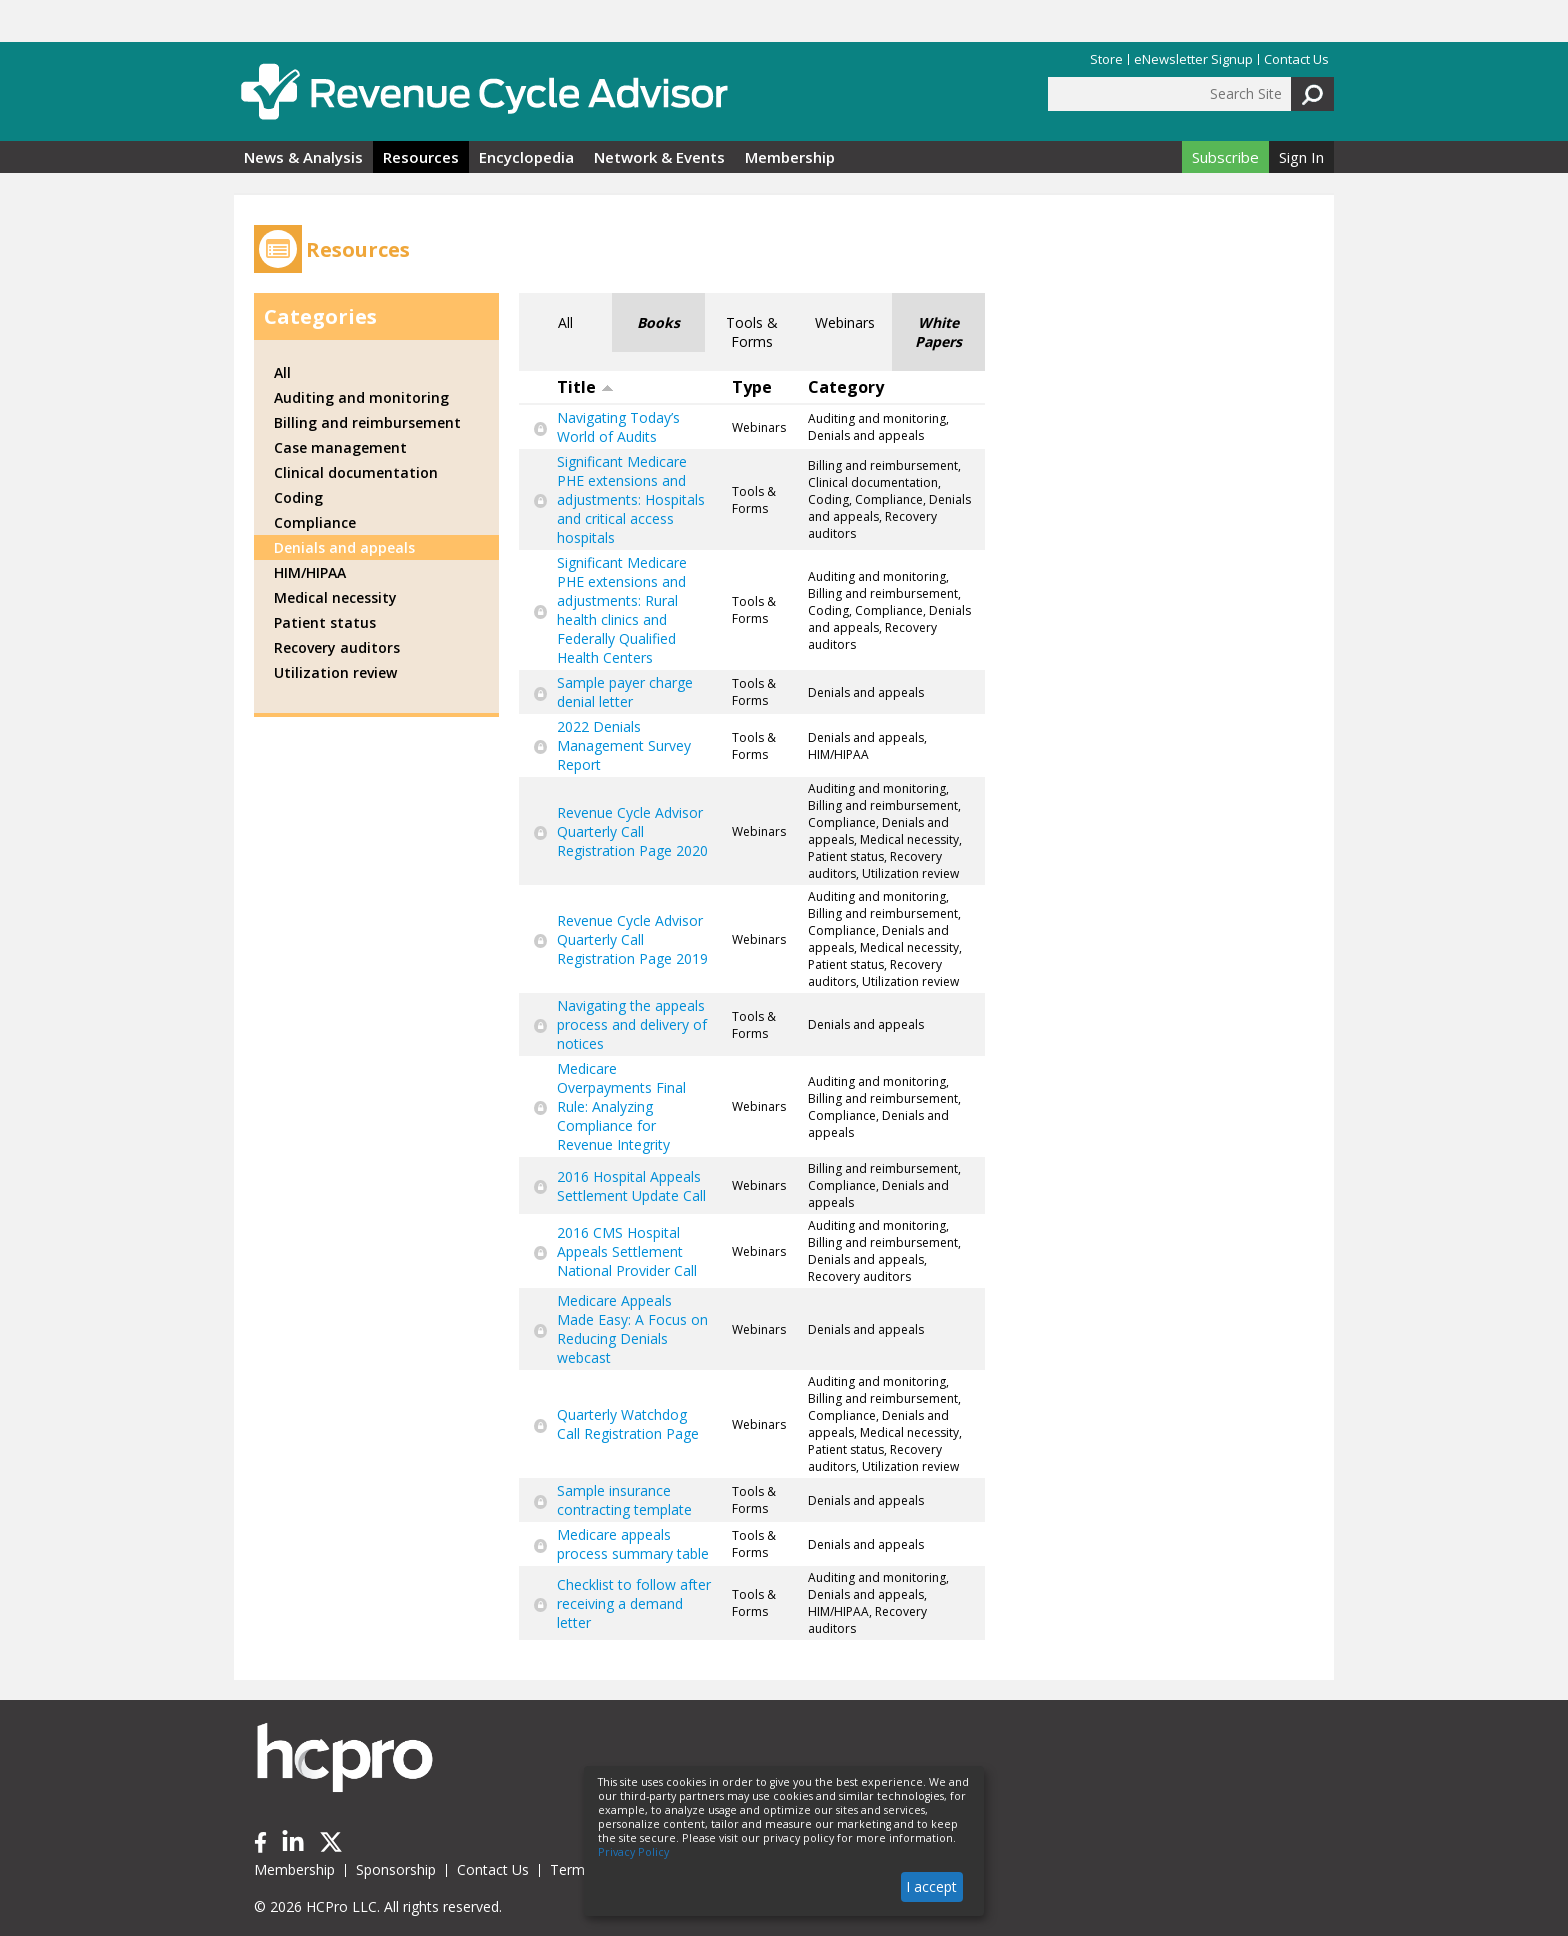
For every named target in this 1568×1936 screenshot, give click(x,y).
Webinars (845, 322)
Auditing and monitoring (361, 397)
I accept (931, 1886)
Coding (298, 497)
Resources (421, 157)
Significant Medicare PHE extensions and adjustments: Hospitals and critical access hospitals (631, 499)
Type (752, 387)
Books (658, 322)
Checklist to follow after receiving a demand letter (634, 1603)
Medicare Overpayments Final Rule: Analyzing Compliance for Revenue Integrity (621, 1106)
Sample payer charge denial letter (625, 692)
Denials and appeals (344, 547)
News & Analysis (303, 157)
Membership (790, 157)
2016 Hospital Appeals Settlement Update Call (631, 1186)
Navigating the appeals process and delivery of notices (632, 1024)
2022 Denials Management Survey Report (624, 745)
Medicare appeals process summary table (633, 1544)
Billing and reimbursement (367, 422)
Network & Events (659, 157)
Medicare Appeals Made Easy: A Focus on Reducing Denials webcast (632, 1329)
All (565, 322)
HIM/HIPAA (310, 572)
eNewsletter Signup (1193, 59)
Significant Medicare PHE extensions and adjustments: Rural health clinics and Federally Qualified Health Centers (622, 610)
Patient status (325, 622)
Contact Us (1296, 59)
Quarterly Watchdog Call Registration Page (628, 1424)
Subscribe (1225, 157)
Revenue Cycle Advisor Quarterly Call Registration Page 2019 (632, 939)
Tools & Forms (752, 332)
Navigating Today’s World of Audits (618, 427)
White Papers (938, 332)
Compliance (315, 522)
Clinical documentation (356, 472)
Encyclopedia (526, 157)
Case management (340, 447)
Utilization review (335, 672)
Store (1106, 59)
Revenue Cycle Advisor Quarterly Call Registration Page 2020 (632, 831)
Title (585, 387)
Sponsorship (396, 1869)
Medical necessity (335, 597)
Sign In (1301, 157)
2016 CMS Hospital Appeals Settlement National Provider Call (627, 1251)
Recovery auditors (337, 647)
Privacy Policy (633, 1852)
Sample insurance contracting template (624, 1500)
